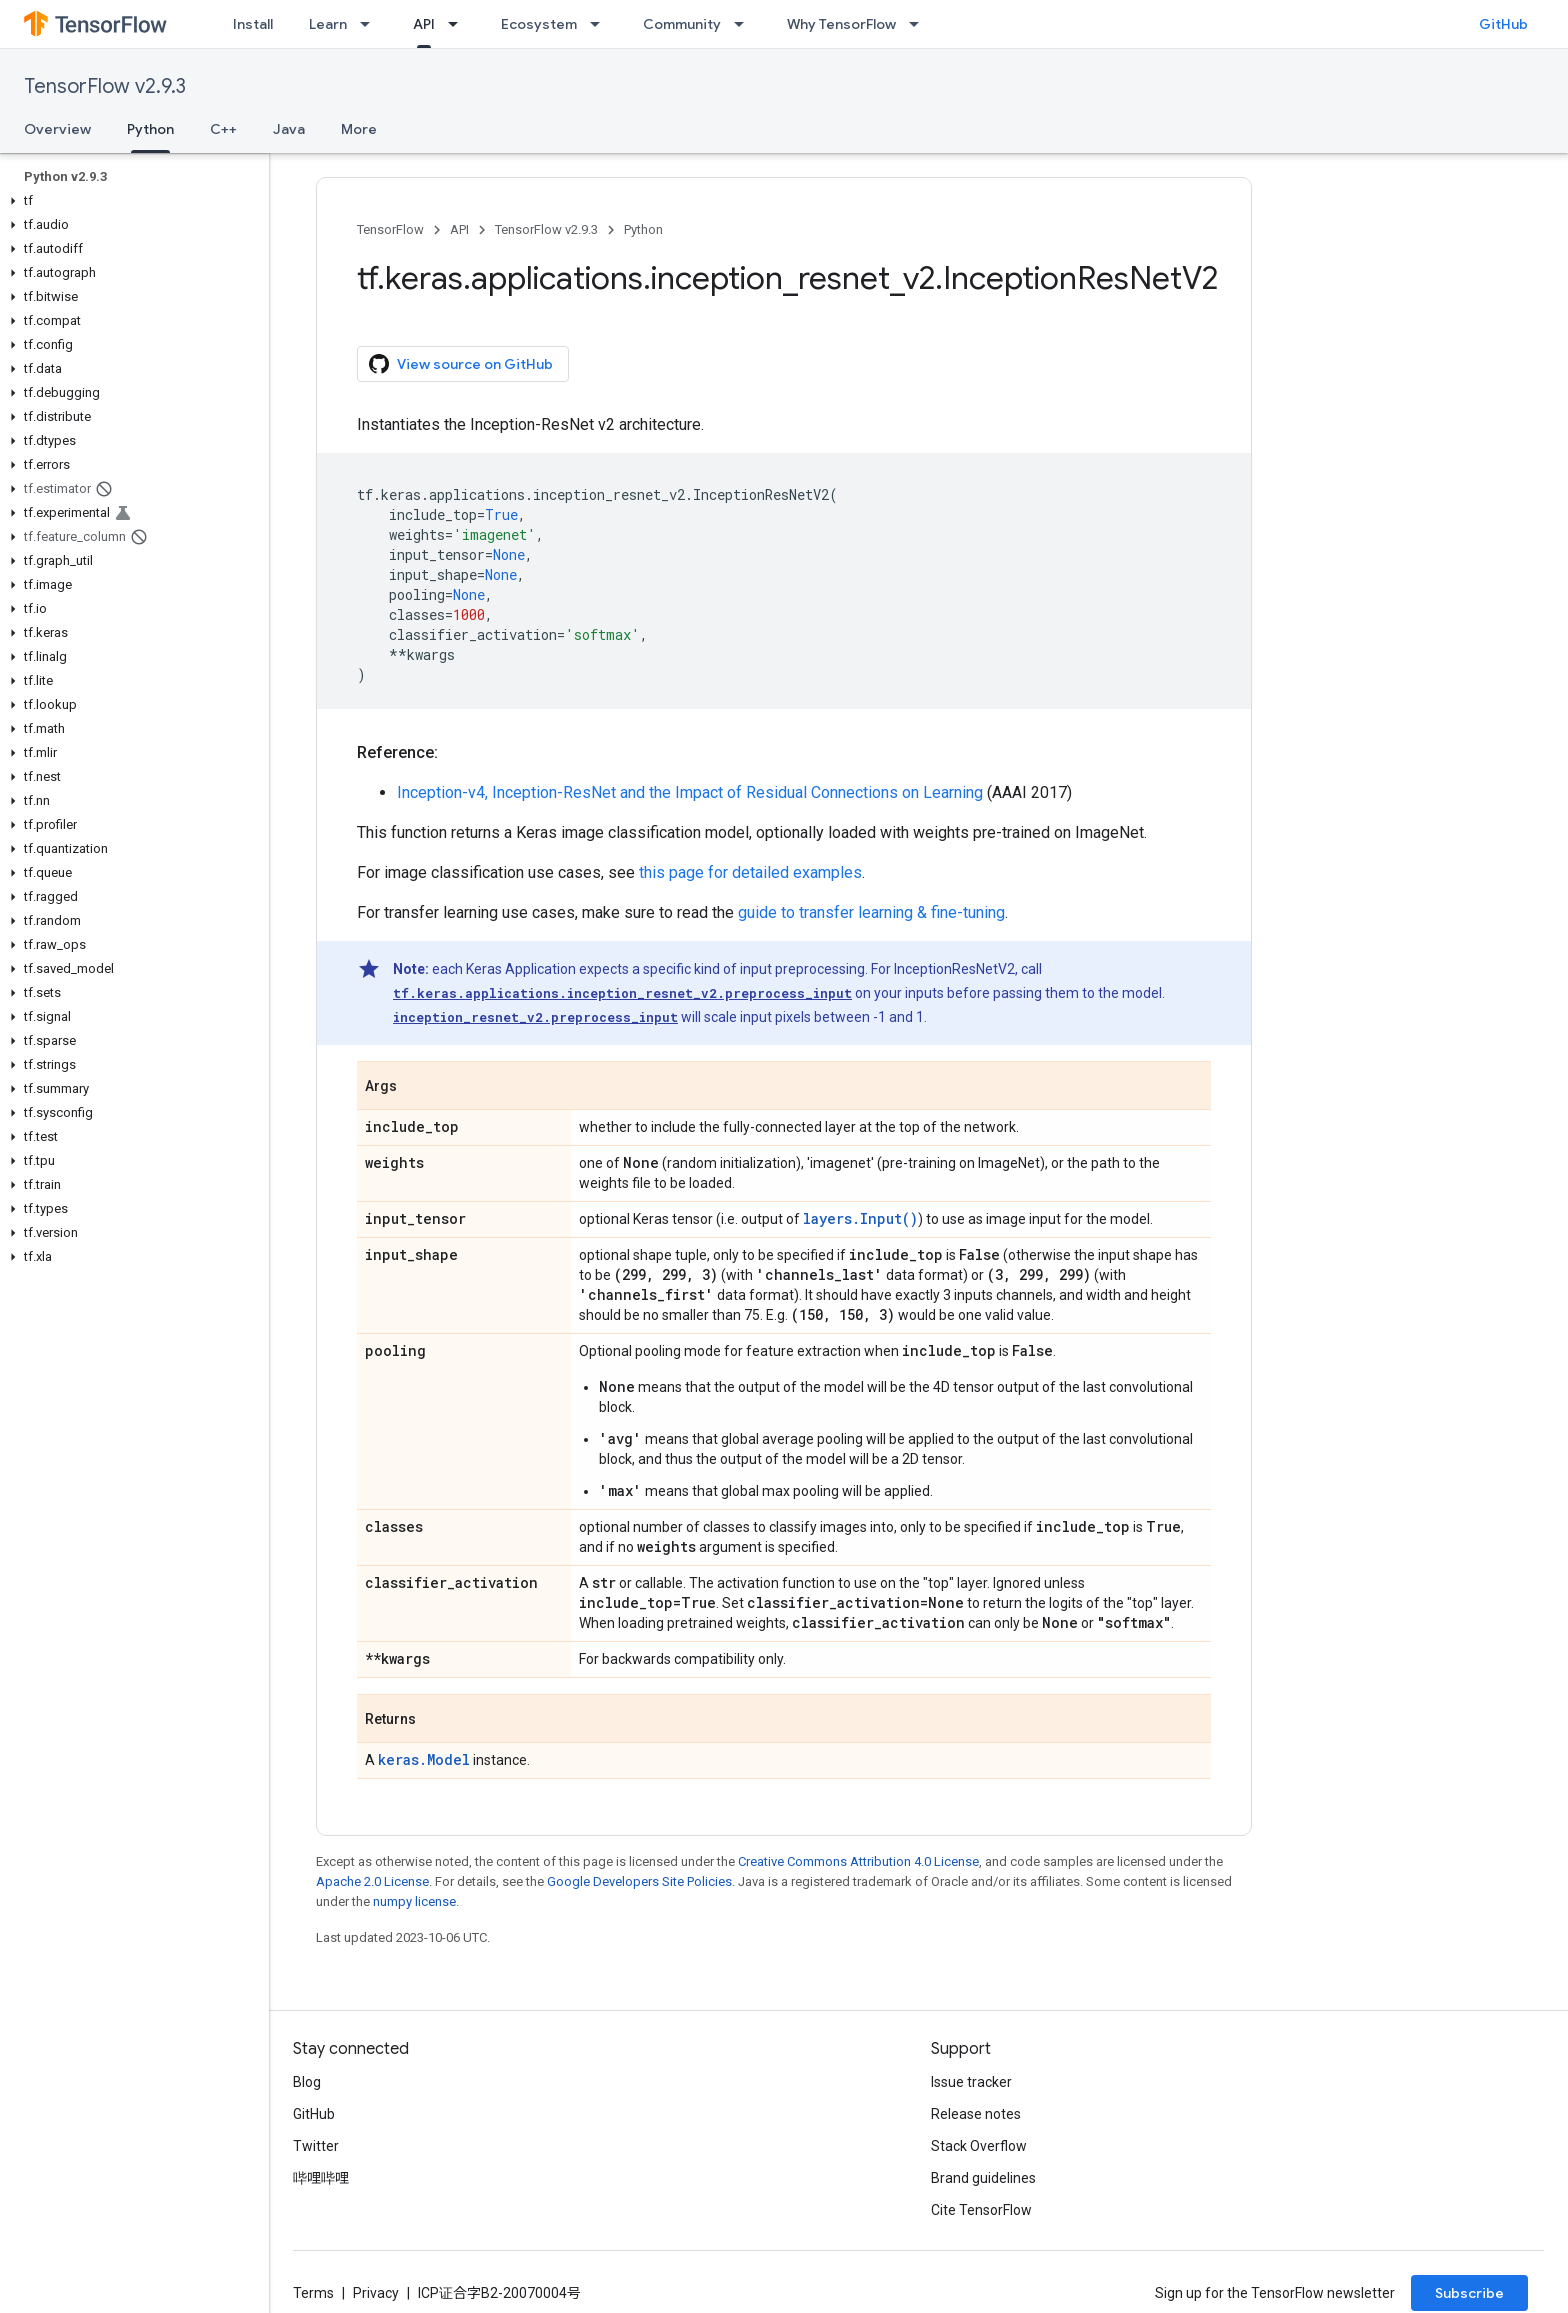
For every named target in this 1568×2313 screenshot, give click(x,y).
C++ (223, 129)
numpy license (414, 1901)
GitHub (1503, 24)
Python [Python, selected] (150, 129)
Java (289, 129)
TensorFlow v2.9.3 (105, 86)
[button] (130, 201)
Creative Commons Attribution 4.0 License (858, 1861)
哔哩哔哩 (321, 2178)
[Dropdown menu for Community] (745, 24)
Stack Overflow (979, 2146)
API (459, 229)
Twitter (316, 2146)
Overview (57, 129)
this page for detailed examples (750, 872)
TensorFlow (390, 229)
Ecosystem (539, 24)
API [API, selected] (424, 24)
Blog (307, 2082)
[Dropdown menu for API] (459, 24)
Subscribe (1469, 2293)
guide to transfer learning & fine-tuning (871, 912)
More (359, 129)
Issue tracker (971, 2082)
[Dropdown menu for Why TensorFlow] (920, 24)
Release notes (976, 2114)
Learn (328, 24)
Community (682, 24)
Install (253, 24)
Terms (313, 2293)
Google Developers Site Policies (639, 1881)
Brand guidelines (983, 2178)
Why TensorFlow (841, 24)
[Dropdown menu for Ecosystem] (601, 24)
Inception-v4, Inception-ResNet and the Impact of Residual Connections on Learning (690, 792)
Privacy (376, 2293)
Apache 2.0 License (372, 1881)
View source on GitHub (461, 364)
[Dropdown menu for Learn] (371, 24)
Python (643, 229)
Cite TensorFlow (981, 2210)
